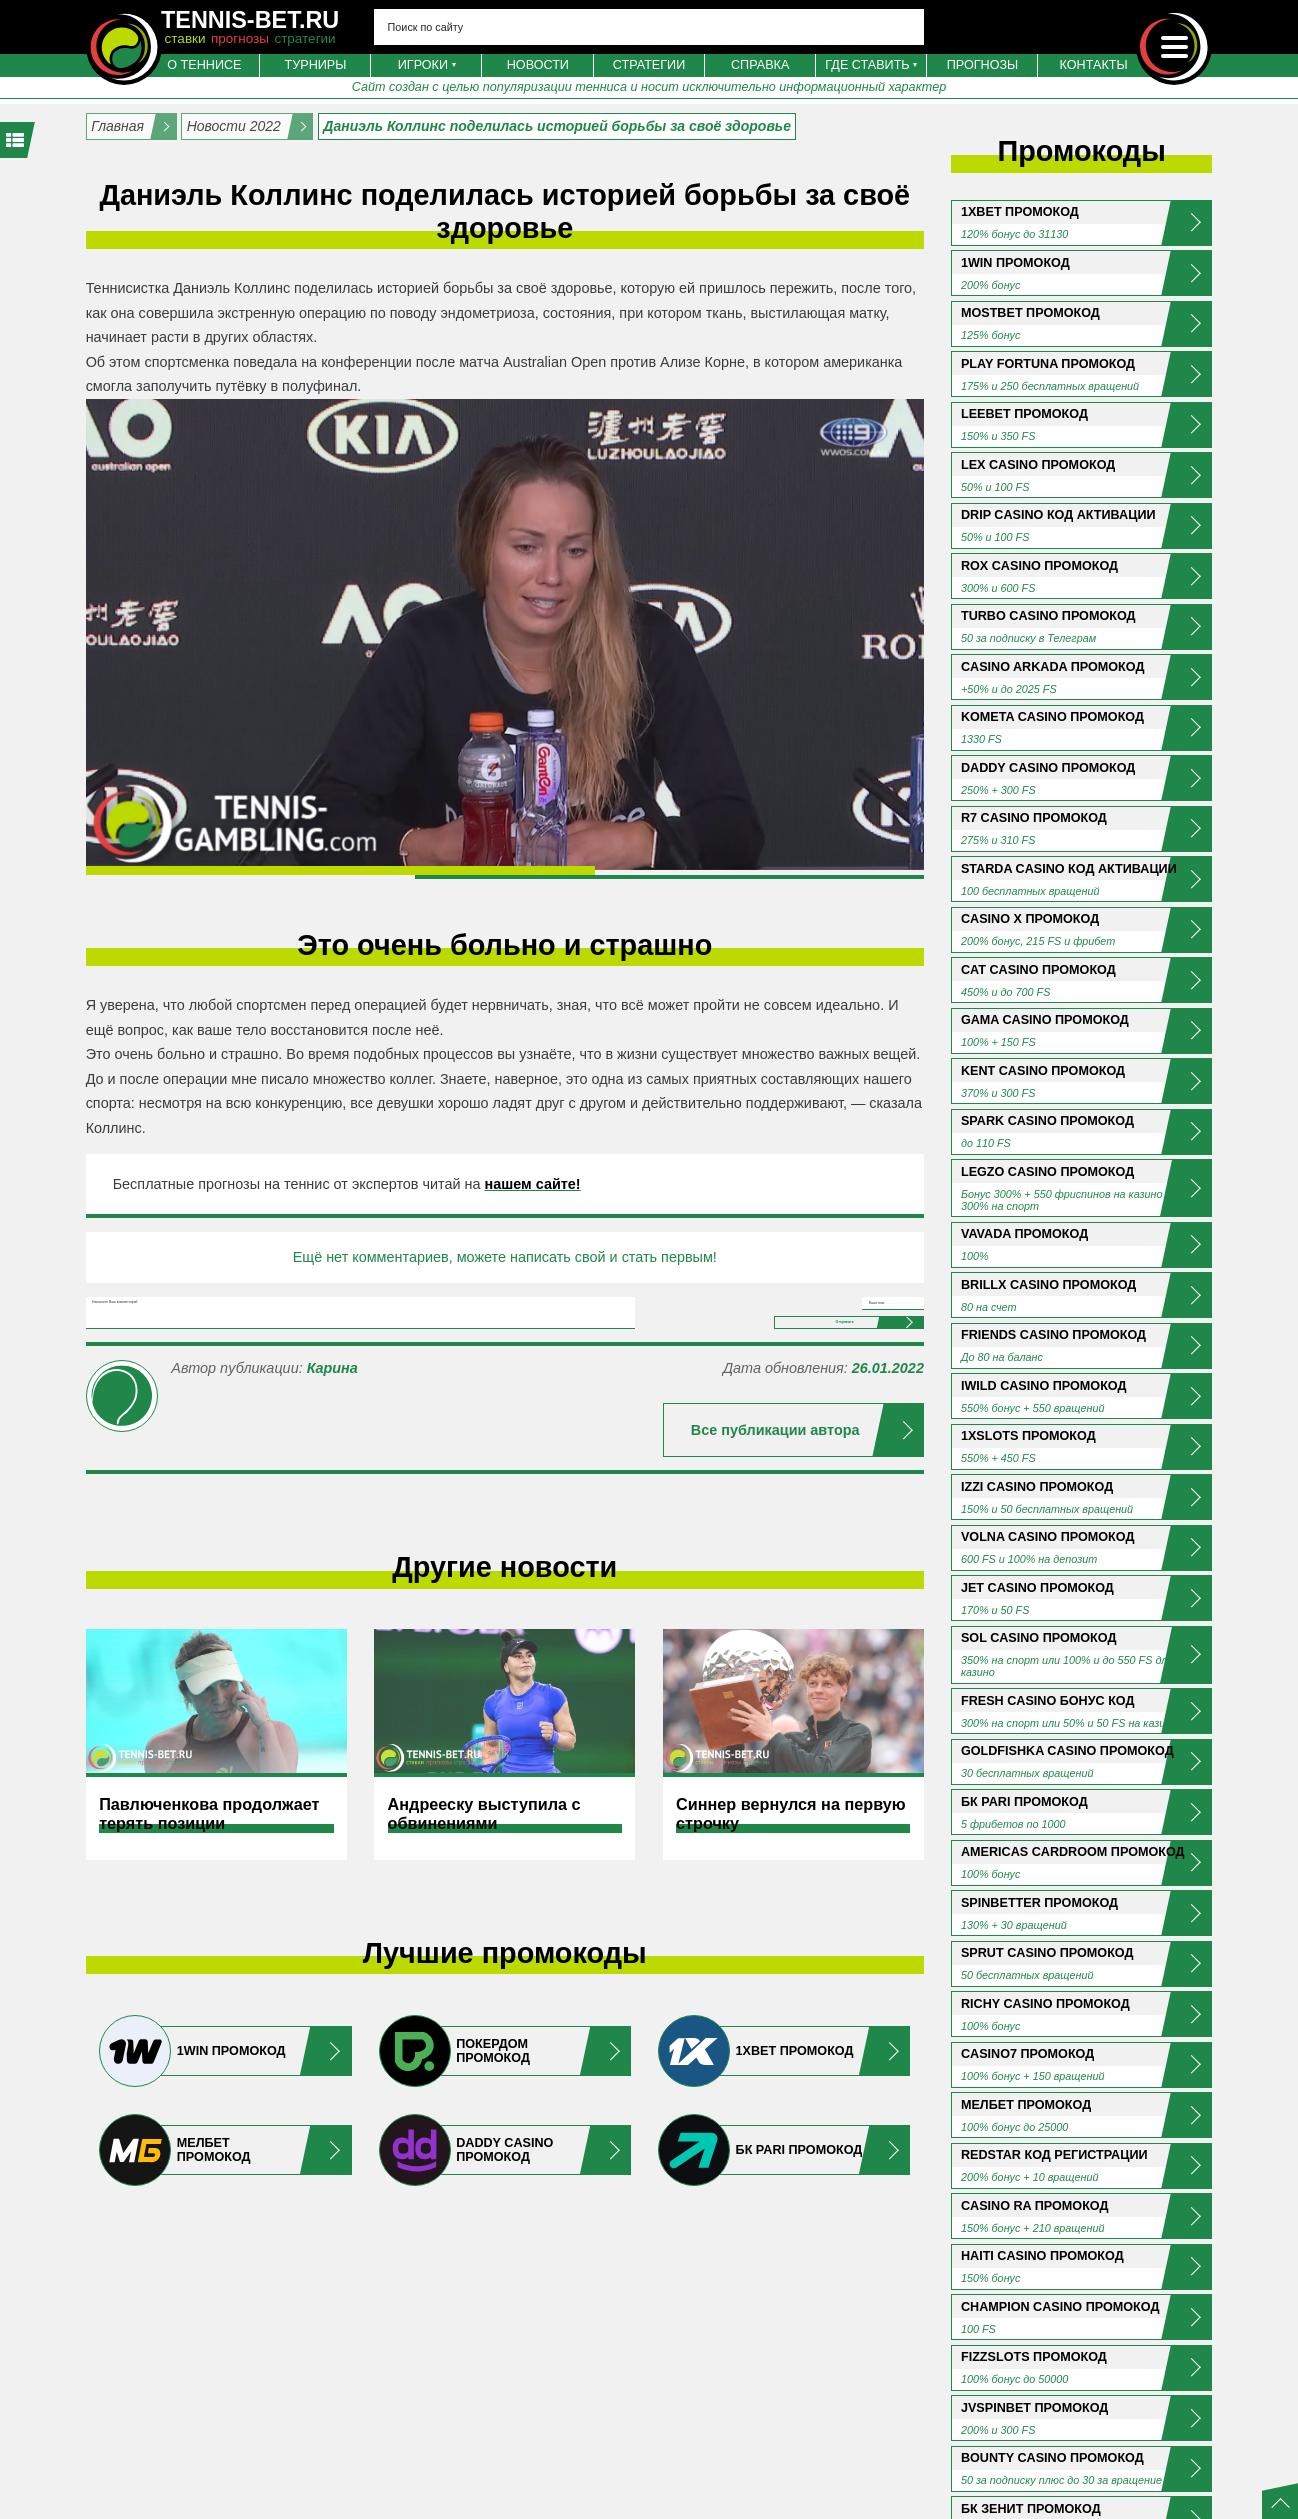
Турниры (316, 65)
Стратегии (649, 65)
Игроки (423, 65)
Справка (760, 65)
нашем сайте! (533, 1184)
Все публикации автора (775, 1533)
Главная (117, 126)
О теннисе (204, 65)
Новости (538, 65)
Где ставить (867, 65)
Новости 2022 (234, 126)
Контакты (1094, 65)
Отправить (774, 1405)
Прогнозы (983, 65)
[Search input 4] (649, 27)
